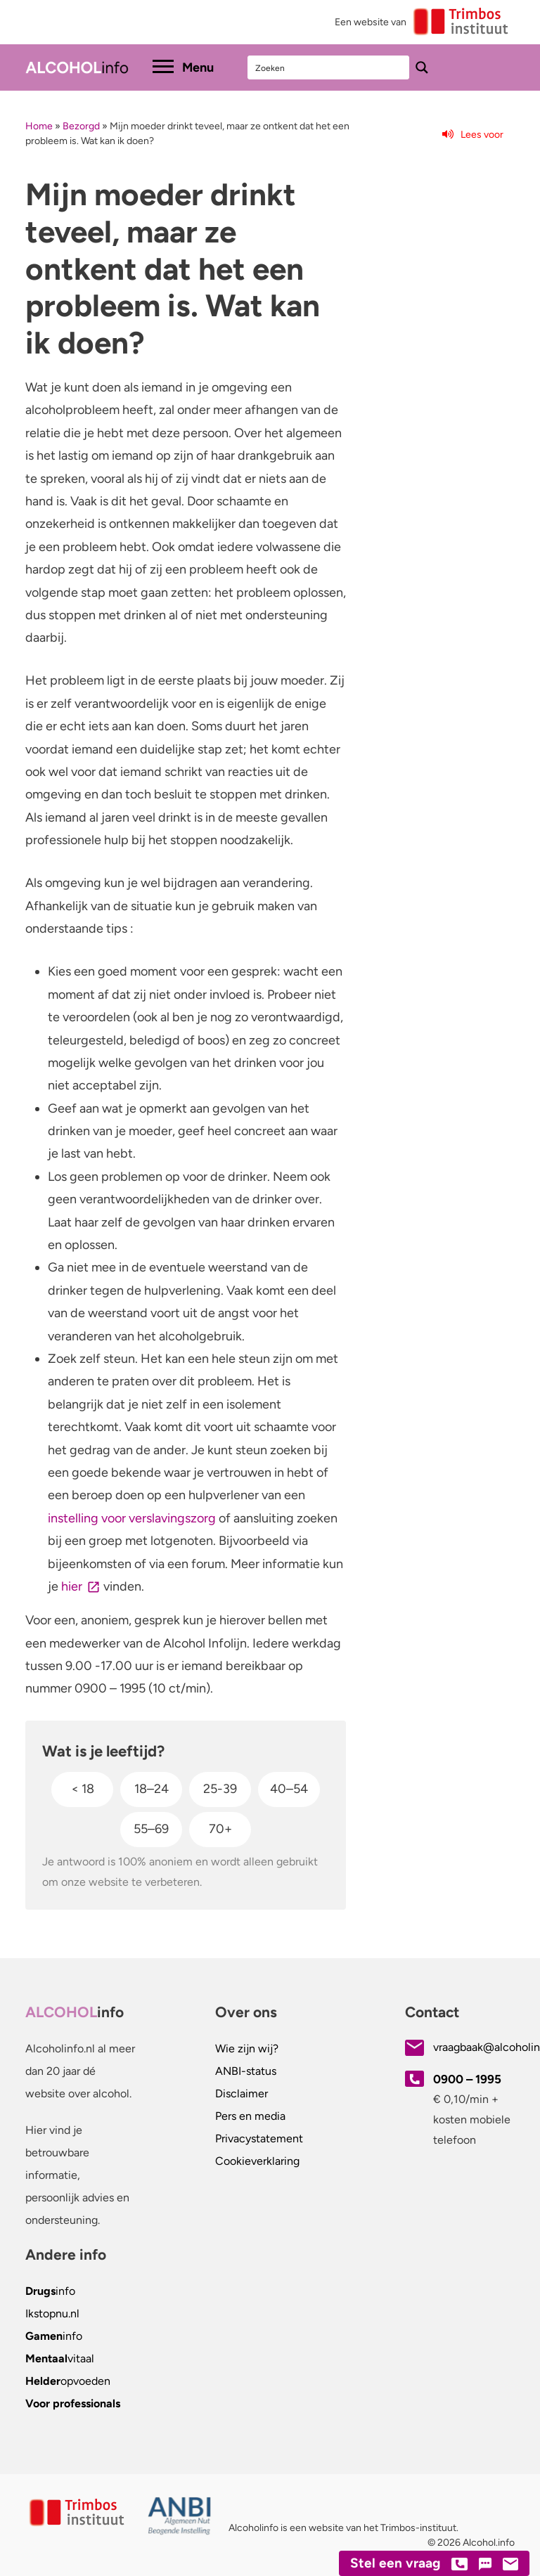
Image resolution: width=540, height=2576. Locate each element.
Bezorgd (81, 126)
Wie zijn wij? (246, 2048)
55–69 (151, 1829)
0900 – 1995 (467, 2079)
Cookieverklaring (257, 2161)
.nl (52, 2313)
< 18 (82, 1789)
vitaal (59, 2358)
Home (39, 126)
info (50, 2291)
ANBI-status (245, 2071)
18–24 (151, 1789)
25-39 (220, 1789)
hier (71, 1586)
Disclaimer (241, 2093)
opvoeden (67, 2381)
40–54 (289, 1789)
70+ (220, 1829)
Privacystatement (259, 2138)
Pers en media (250, 2116)
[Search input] (329, 67)
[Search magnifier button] (422, 67)
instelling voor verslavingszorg (132, 1518)
